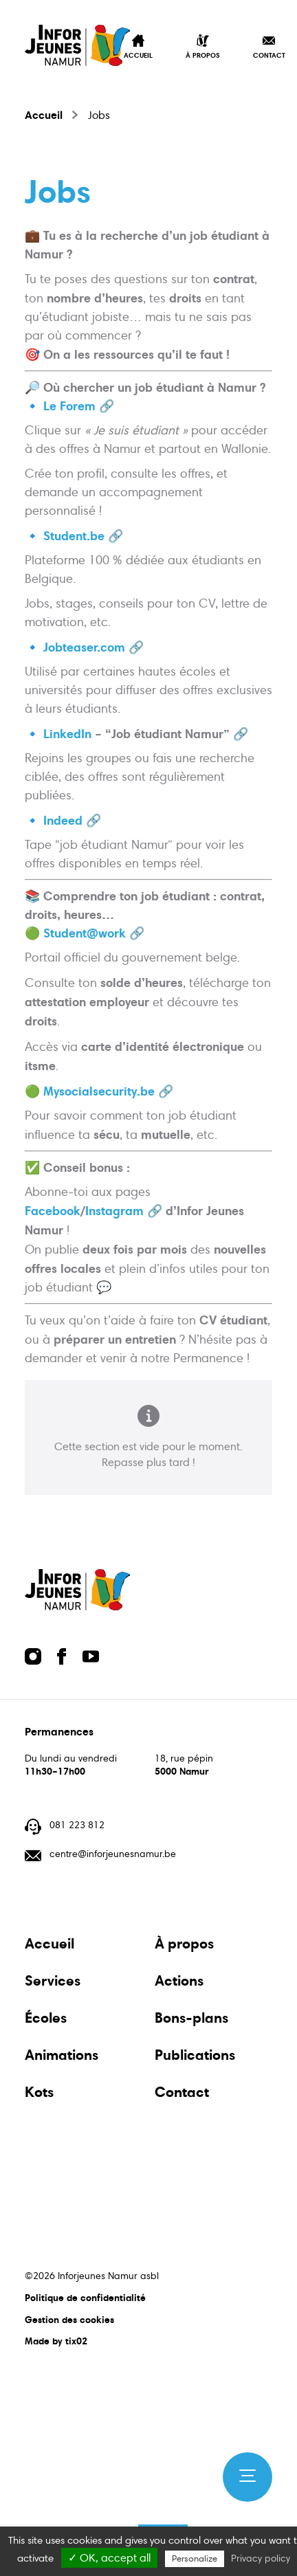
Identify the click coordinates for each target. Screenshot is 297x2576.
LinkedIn (67, 734)
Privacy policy (260, 2558)
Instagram (114, 1211)
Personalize (194, 2558)
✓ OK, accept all (109, 2557)
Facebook (52, 1211)
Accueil (44, 115)
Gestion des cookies (69, 2319)
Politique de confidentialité (85, 2297)
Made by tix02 (56, 2341)
